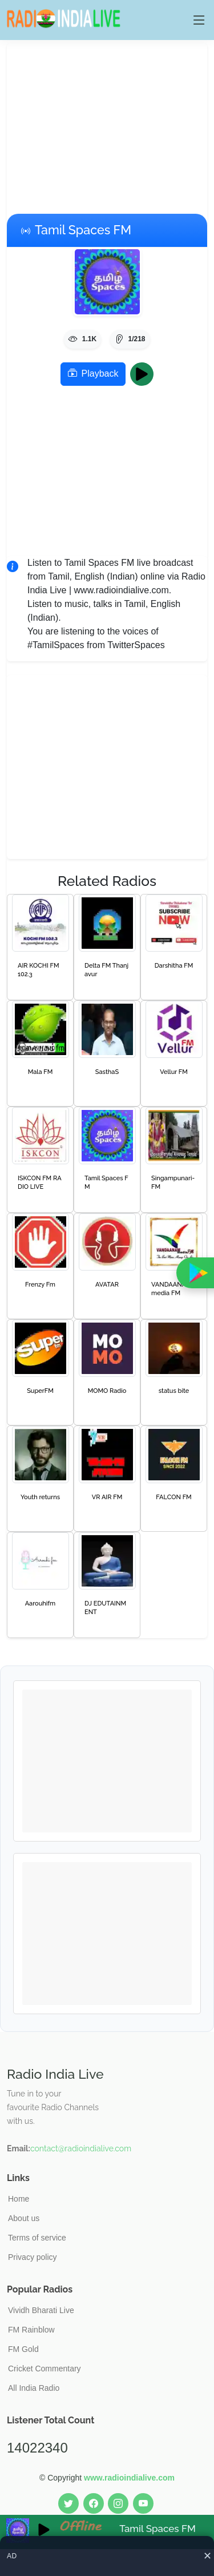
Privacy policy (32, 2257)
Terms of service (37, 2238)
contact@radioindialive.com (80, 2148)
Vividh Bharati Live (41, 2310)
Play (145, 374)
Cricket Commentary (44, 2369)
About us (23, 2218)
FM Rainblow (31, 2330)
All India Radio (33, 2388)
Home (18, 2199)
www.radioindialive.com (129, 2477)
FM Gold (23, 2349)
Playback (93, 374)
